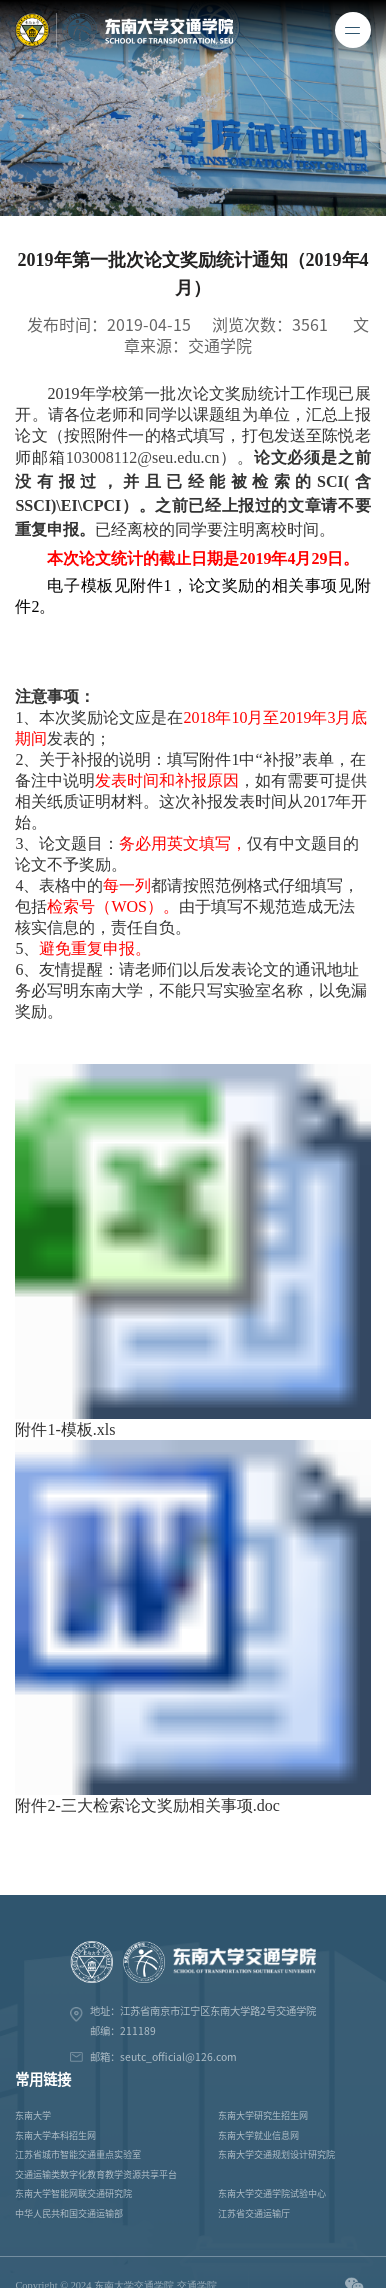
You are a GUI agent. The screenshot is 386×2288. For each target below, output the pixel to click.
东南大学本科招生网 (55, 2135)
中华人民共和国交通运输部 (69, 2213)
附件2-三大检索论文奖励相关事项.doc (147, 1805)
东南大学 (33, 2115)
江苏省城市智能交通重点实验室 (78, 2154)
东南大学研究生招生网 (263, 2115)
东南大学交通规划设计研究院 (276, 2154)
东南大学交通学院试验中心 (272, 2193)
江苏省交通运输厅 (254, 2213)
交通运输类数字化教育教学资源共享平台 (96, 2174)
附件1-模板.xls (65, 1429)
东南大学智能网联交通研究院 (73, 2193)
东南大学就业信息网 (258, 2135)
